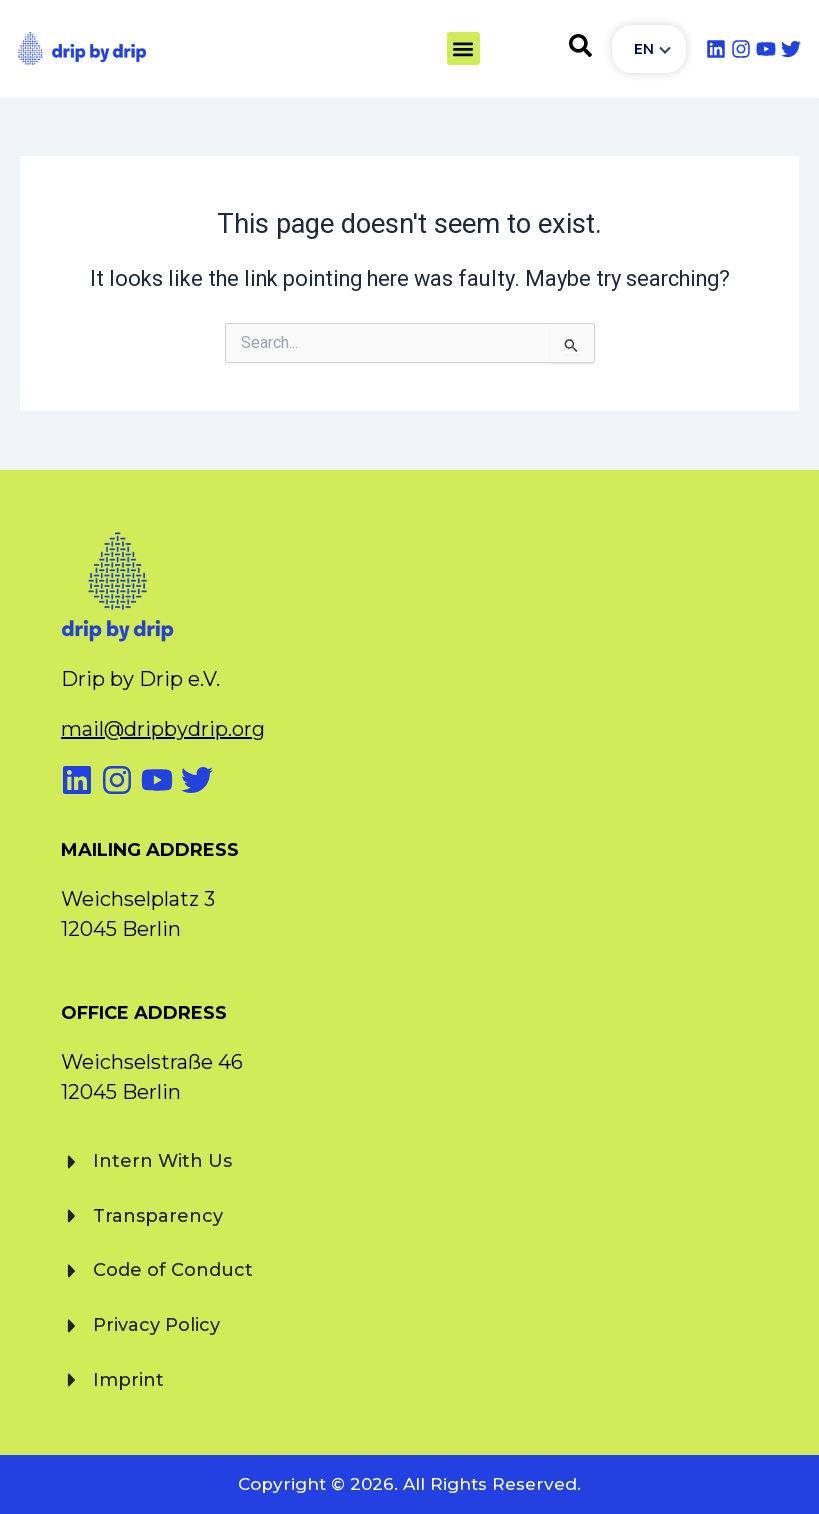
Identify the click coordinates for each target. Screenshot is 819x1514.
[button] (463, 48)
